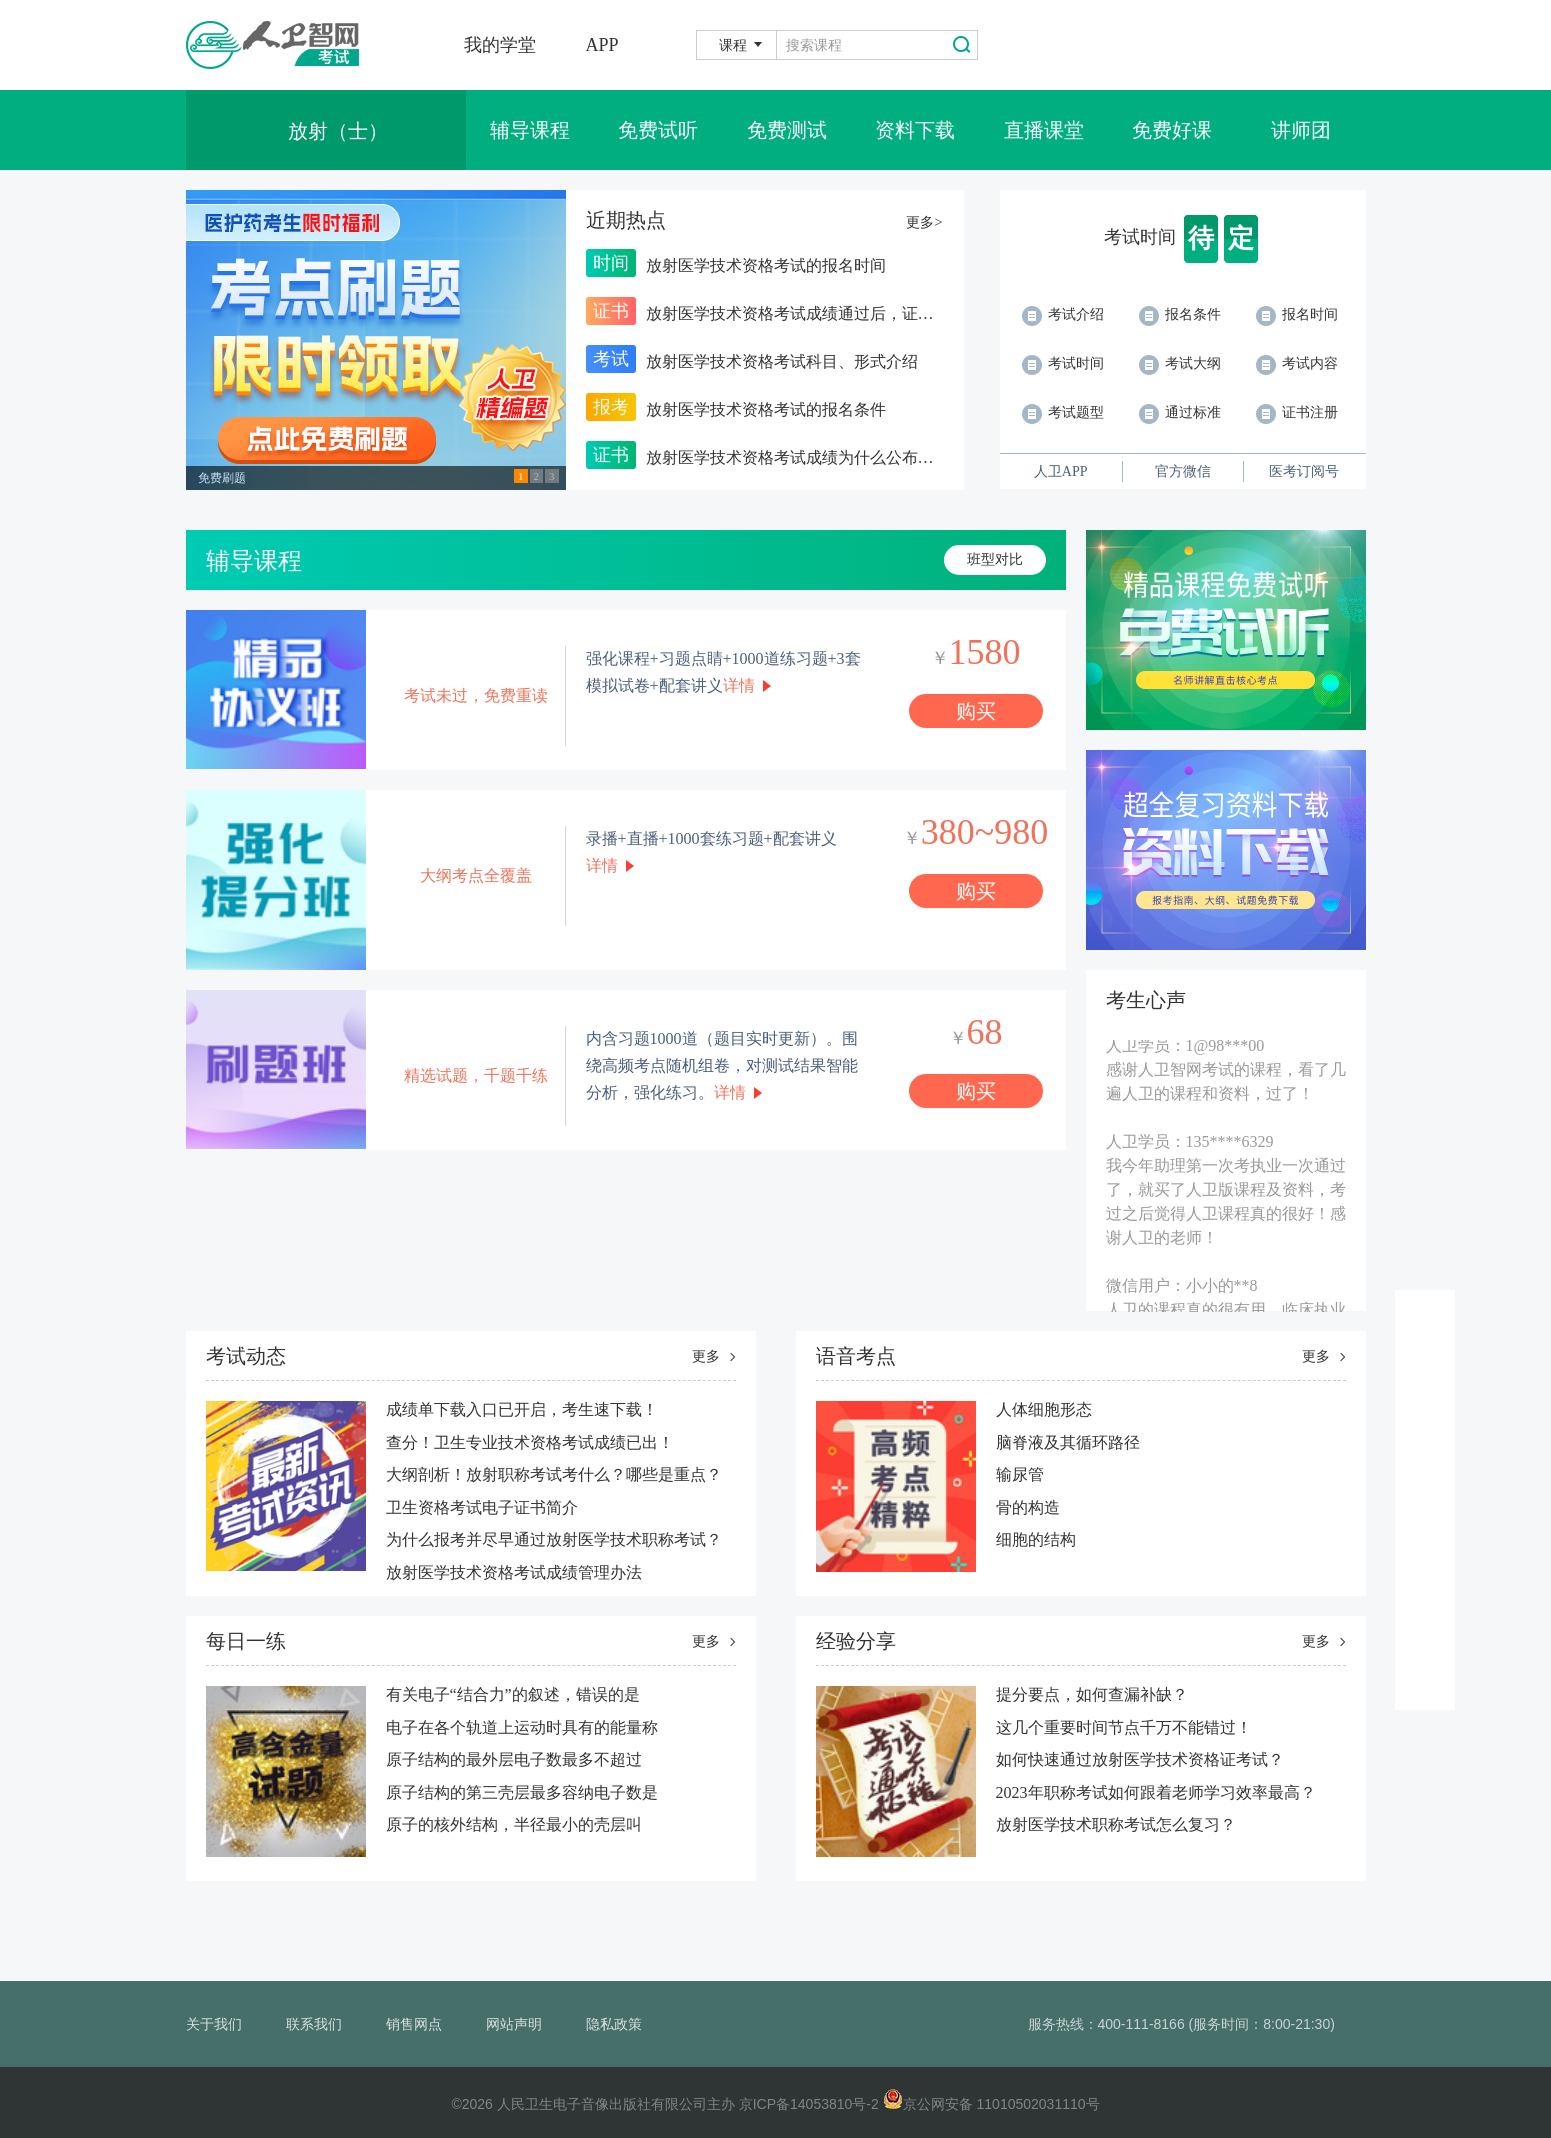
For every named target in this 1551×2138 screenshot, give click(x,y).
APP (602, 45)
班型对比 (995, 559)
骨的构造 (1028, 1507)
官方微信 (1183, 471)
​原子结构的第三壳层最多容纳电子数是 (522, 1792)
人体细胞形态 (1044, 1409)
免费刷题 (222, 478)
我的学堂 (500, 45)
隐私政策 (614, 2024)
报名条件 (1180, 314)
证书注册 (1297, 412)
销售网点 (414, 2024)
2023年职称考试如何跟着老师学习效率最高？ (1156, 1792)
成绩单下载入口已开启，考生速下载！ (522, 1409)
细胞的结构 (1036, 1539)
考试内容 (1297, 363)
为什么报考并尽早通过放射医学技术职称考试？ (554, 1539)
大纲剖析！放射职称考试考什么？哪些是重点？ (554, 1474)
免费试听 (658, 130)
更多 (706, 1356)
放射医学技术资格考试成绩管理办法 (514, 1572)
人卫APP (1061, 471)
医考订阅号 (1304, 471)
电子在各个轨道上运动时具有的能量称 (522, 1727)
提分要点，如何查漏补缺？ (1092, 1694)
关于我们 (214, 2024)
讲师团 (1301, 130)
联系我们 (314, 2024)
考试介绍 (1063, 314)
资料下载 (915, 130)
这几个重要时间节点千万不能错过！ (1124, 1727)
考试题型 (1063, 412)
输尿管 (1020, 1474)
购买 (976, 711)
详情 (739, 685)
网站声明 (514, 2024)
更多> (924, 222)
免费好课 (1172, 130)
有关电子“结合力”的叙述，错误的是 (513, 1694)
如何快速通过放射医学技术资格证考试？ (1140, 1759)
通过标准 (1180, 412)
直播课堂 (1044, 130)
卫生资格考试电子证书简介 (482, 1507)
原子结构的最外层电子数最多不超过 (514, 1759)
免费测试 (787, 130)
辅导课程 (530, 130)
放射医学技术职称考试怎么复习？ (1116, 1824)
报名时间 (1297, 314)
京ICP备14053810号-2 (809, 2104)
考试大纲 (1180, 363)
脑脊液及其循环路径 (1068, 1442)
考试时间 (1063, 363)
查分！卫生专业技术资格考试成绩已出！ (530, 1442)
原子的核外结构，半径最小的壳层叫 (514, 1824)
